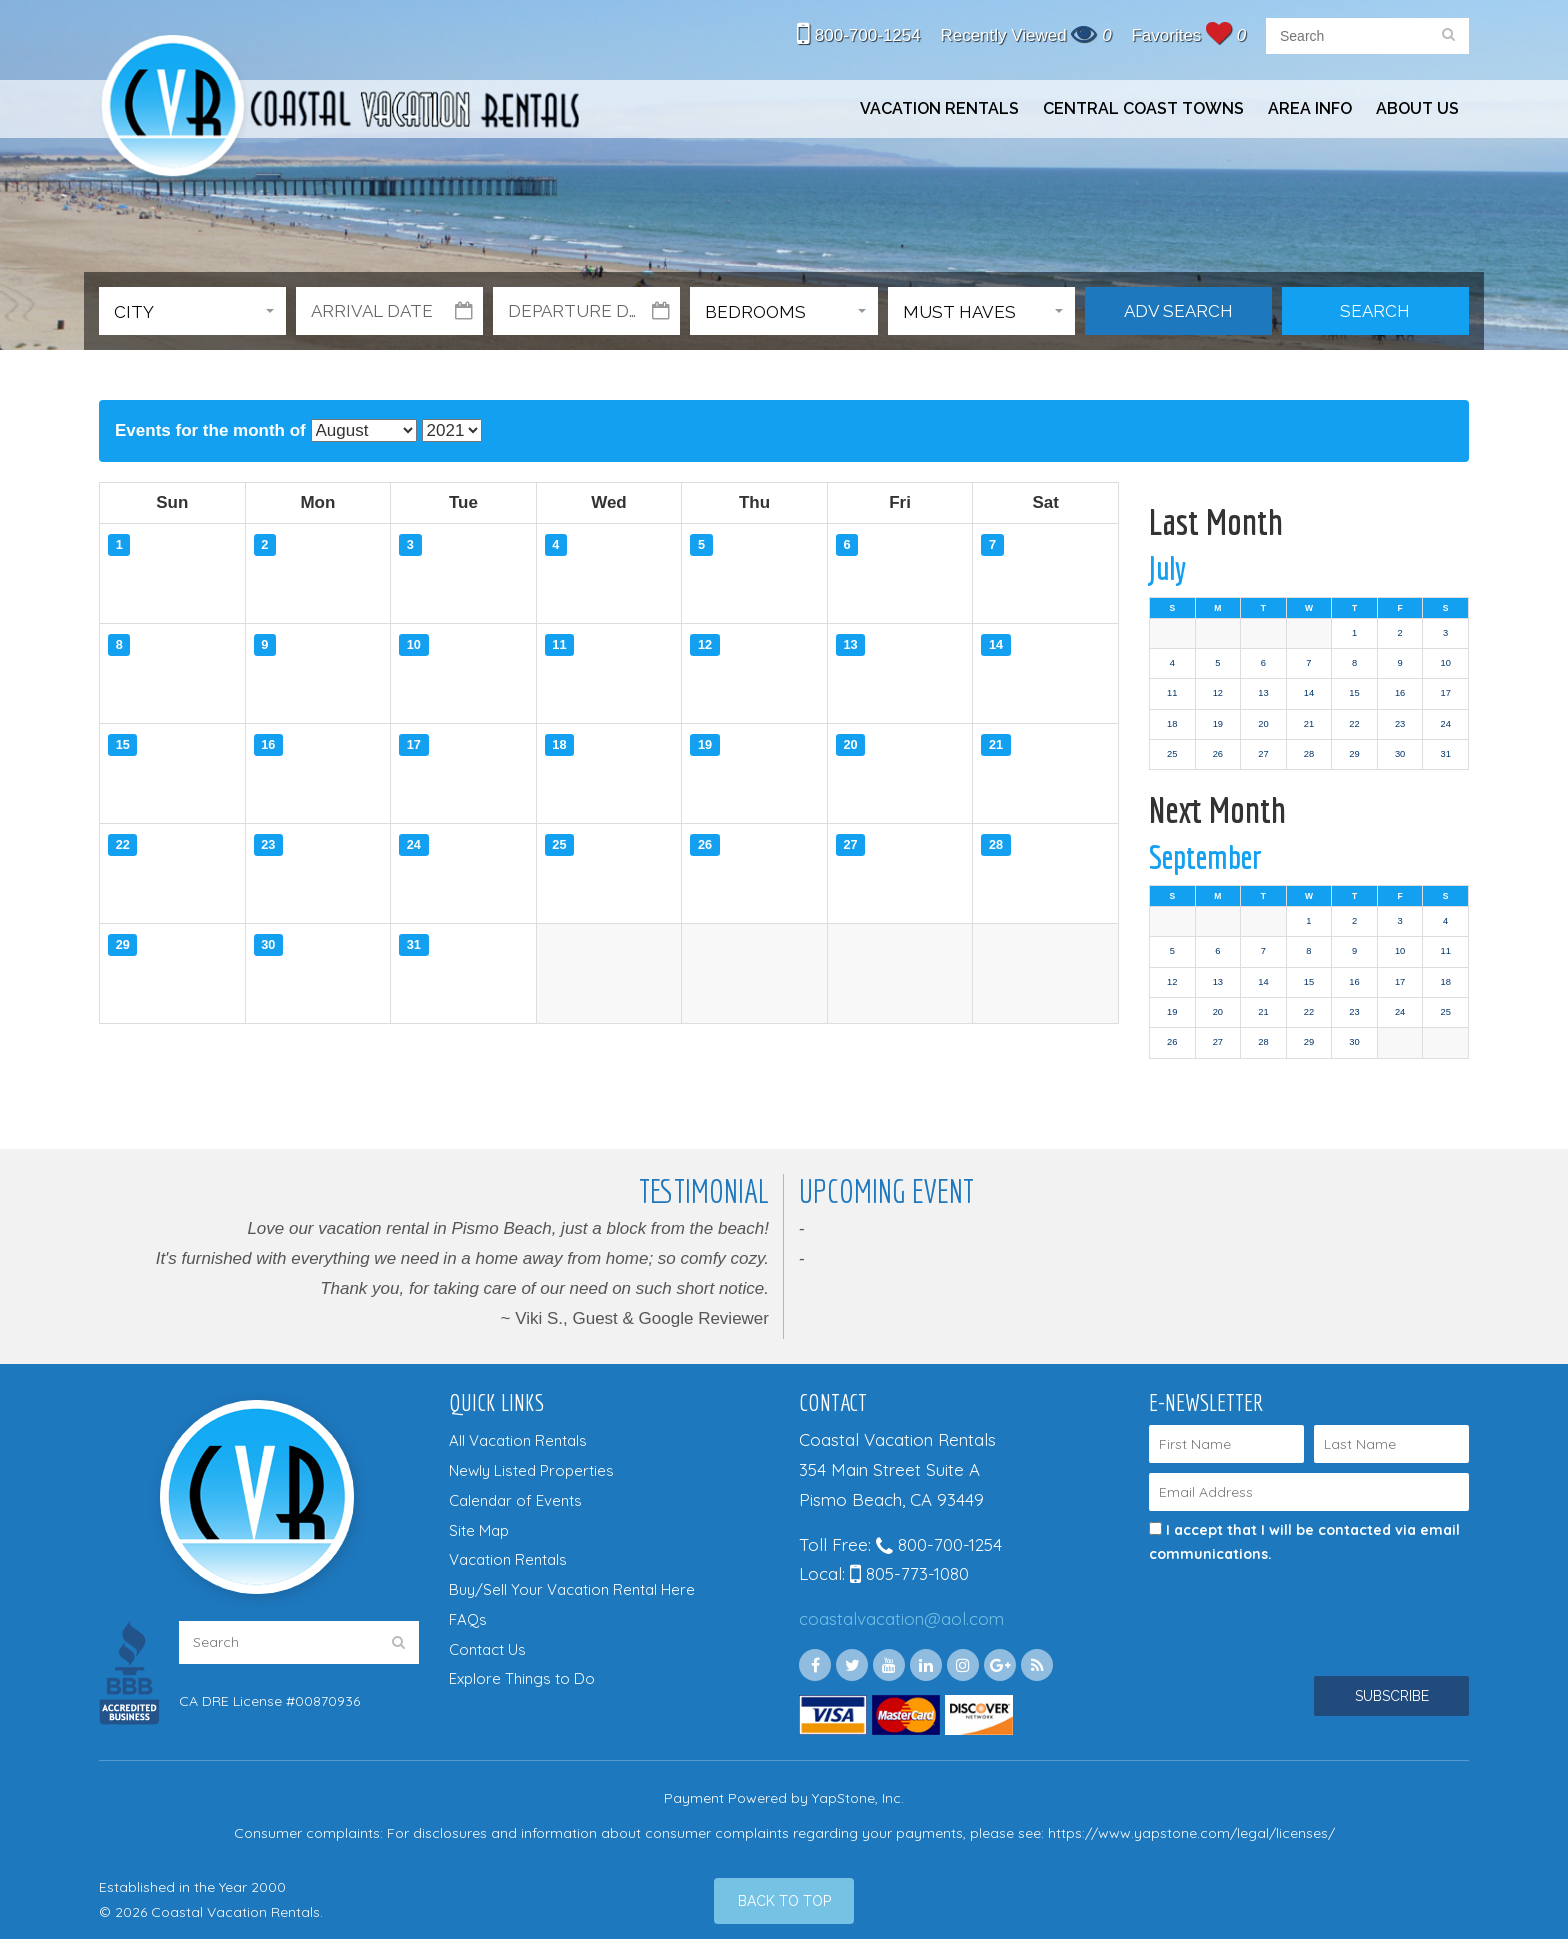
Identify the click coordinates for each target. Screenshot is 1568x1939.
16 (1400, 693)
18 (1172, 724)
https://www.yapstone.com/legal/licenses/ (1191, 1833)
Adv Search (1178, 311)
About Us (1417, 108)
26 (1218, 754)
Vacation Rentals (939, 108)
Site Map (479, 1530)
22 (1354, 724)
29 (1354, 754)
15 (1354, 693)
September (1205, 857)
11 (1172, 693)
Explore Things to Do (522, 1678)
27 (1263, 754)
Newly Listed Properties (531, 1470)
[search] (1448, 36)
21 (1309, 724)
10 (1445, 663)
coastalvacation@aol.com (901, 1618)
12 (1218, 693)
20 (1263, 724)
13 (1263, 693)
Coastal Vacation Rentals (339, 108)
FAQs (468, 1619)
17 (1445, 693)
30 (1400, 754)
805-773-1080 (909, 1573)
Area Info (1310, 108)
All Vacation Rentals (518, 1440)
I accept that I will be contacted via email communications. (1304, 1542)
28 (1309, 754)
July (1167, 568)
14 (1309, 693)
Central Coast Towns (1143, 108)
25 (1172, 754)
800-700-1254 (859, 35)
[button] (192, 311)
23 (1400, 724)
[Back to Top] (784, 1901)
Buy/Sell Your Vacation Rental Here (572, 1589)
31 (1445, 754)
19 (1218, 724)
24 (1445, 724)
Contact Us (487, 1649)
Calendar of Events (515, 1500)
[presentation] (1281, 1602)
